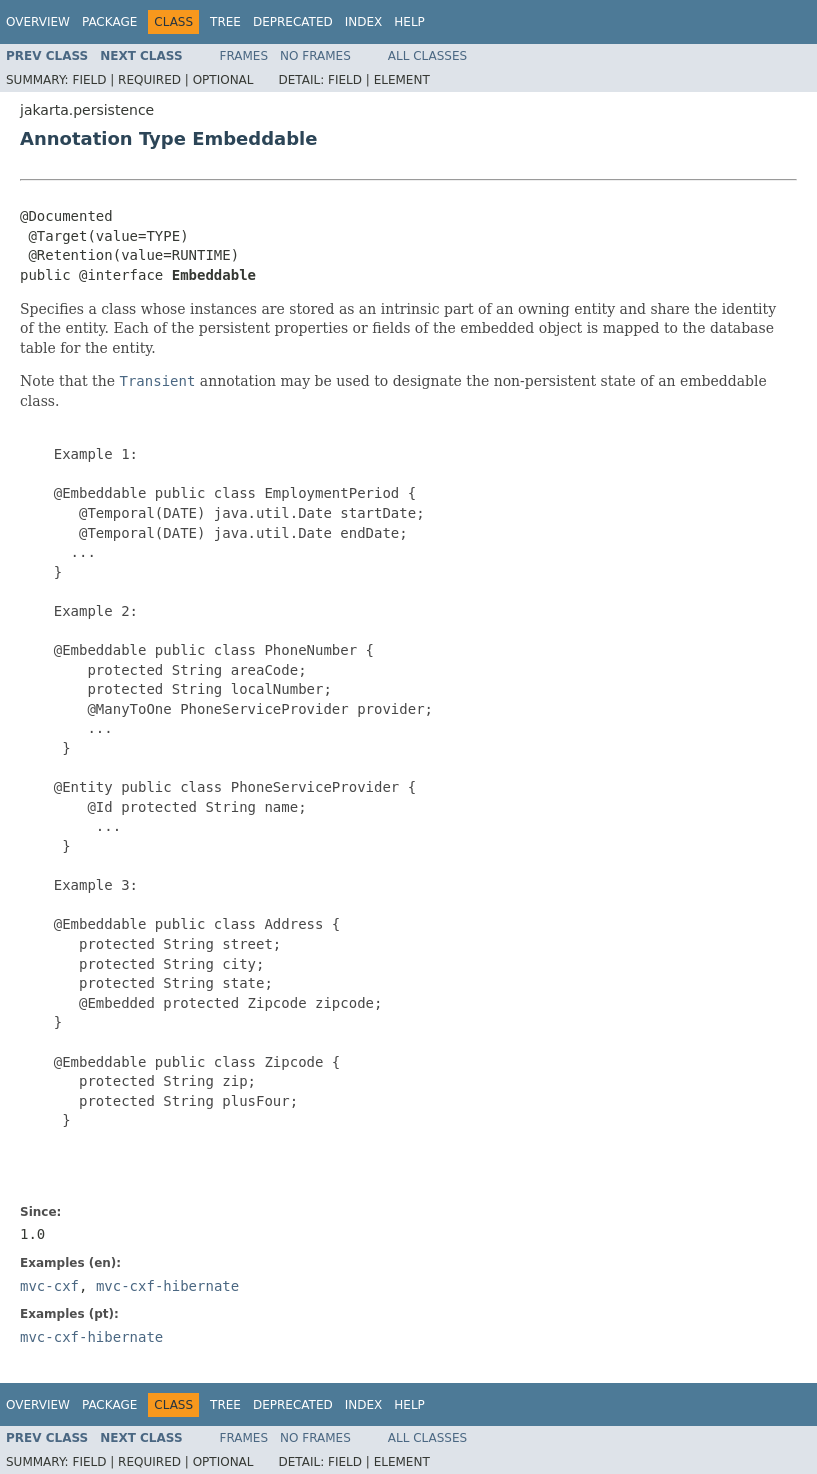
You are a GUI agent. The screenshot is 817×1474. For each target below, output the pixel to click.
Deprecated (293, 22)
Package (109, 22)
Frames (244, 56)
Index (364, 22)
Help (409, 22)
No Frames (315, 56)
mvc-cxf (49, 1286)
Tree (225, 22)
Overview (38, 22)
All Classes (427, 56)
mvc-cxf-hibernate (167, 1286)
